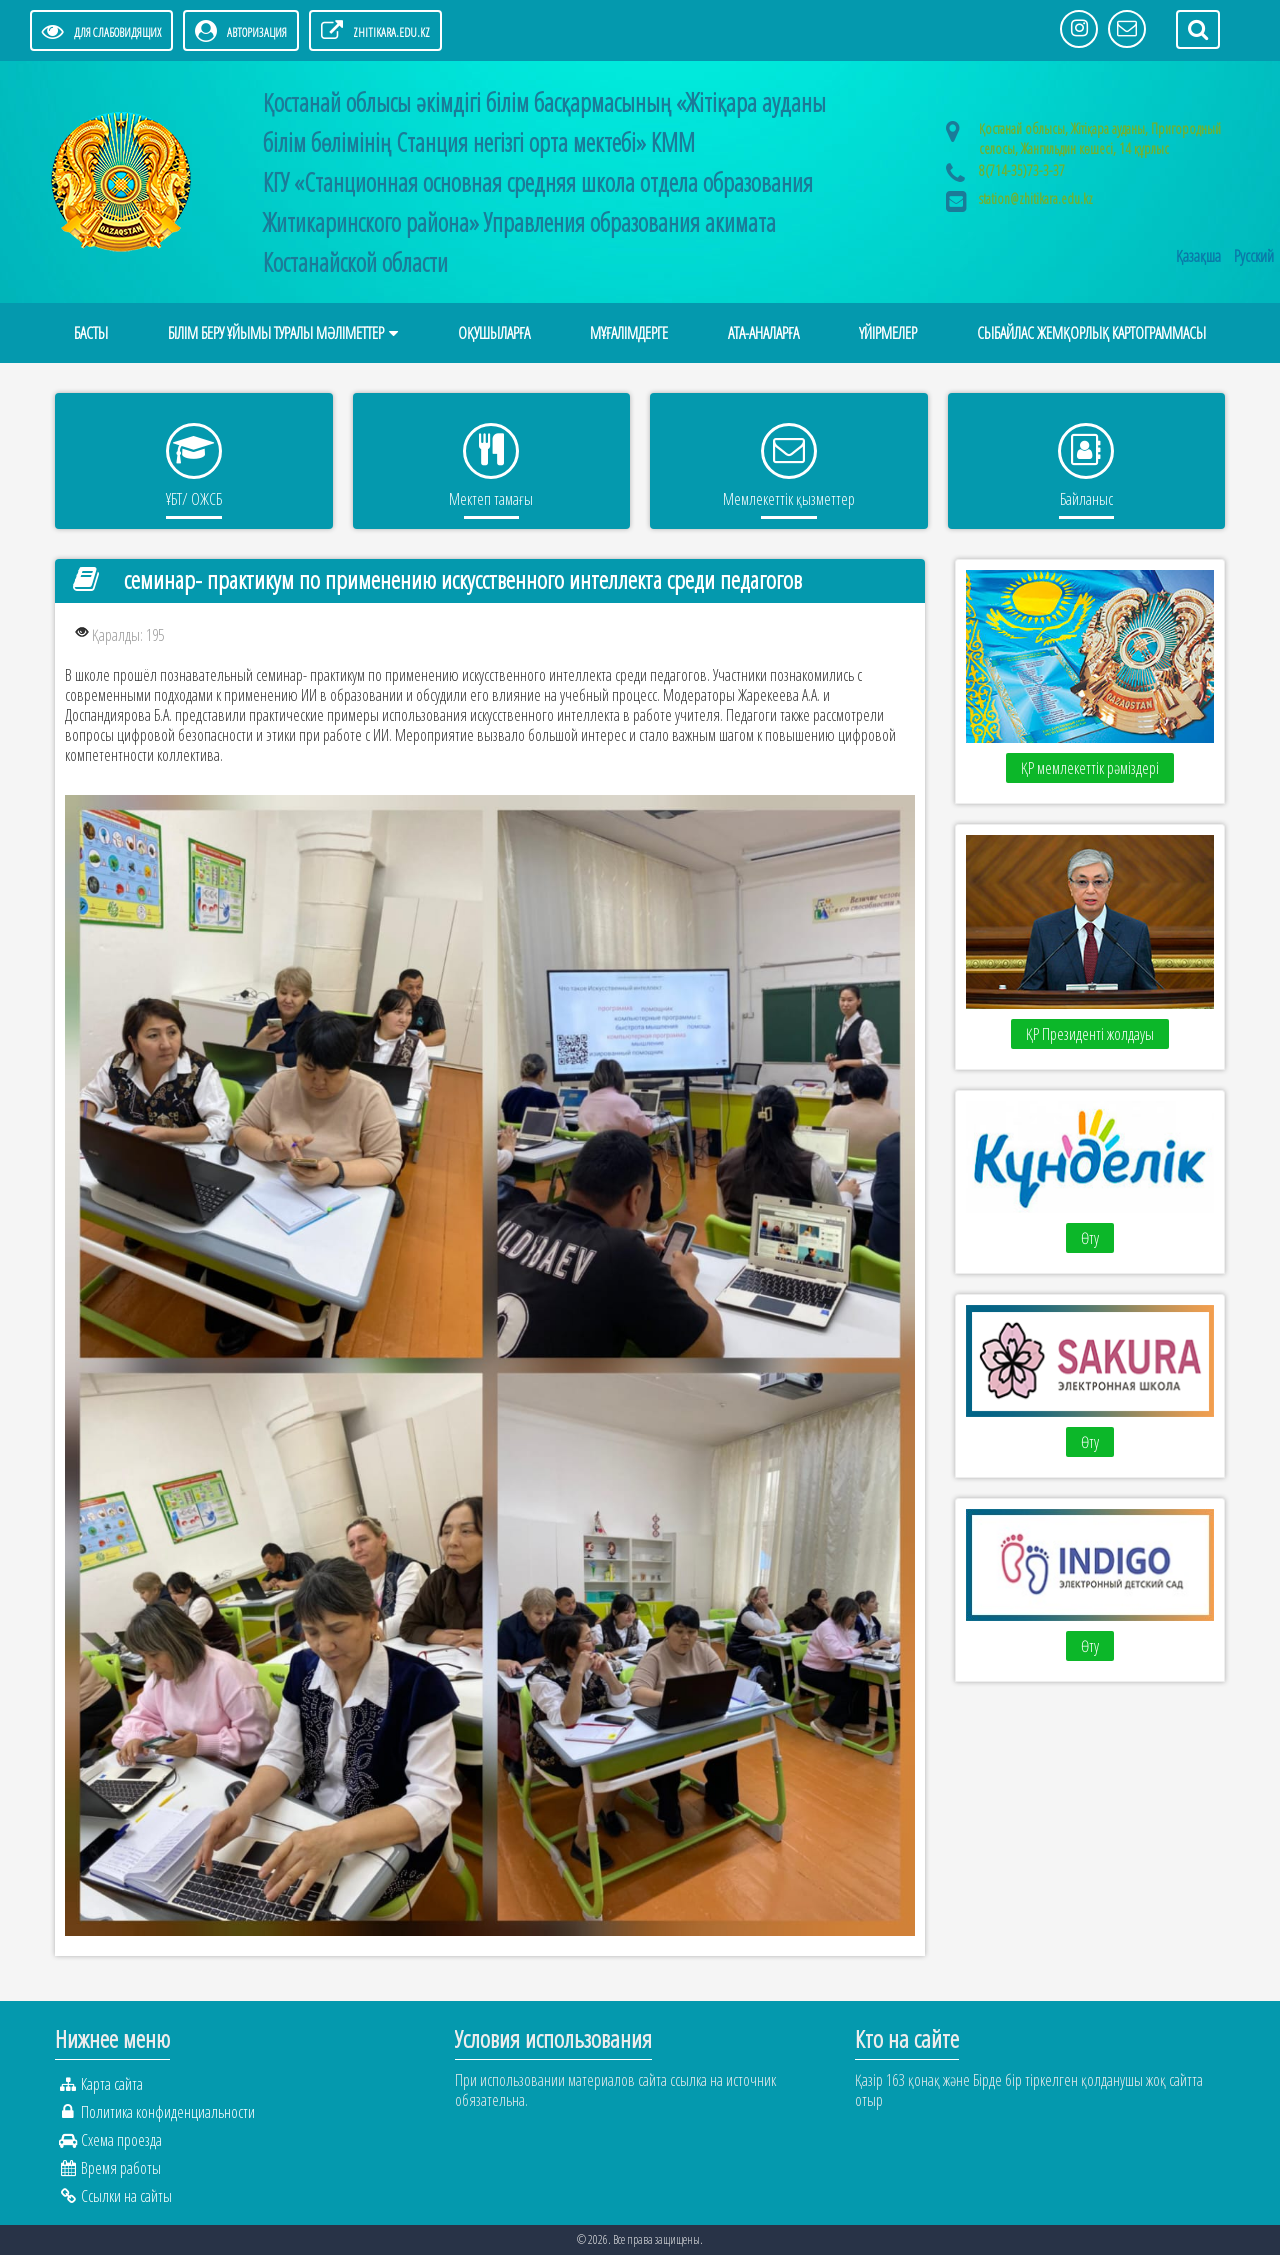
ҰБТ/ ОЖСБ (194, 499)
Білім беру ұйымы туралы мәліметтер (276, 333)
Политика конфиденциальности (168, 2112)
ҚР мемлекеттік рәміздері (1090, 768)
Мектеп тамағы (491, 499)
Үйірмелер (888, 333)
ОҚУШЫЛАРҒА (494, 333)
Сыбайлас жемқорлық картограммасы (1091, 333)
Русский (1254, 256)
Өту (1090, 1238)
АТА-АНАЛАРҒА (763, 333)
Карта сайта (112, 2084)
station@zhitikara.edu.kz (1036, 198)
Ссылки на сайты (126, 2196)
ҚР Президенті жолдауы (1090, 1034)
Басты (91, 333)
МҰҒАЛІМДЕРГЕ (629, 333)
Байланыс (1086, 499)
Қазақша (1200, 256)
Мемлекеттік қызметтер (789, 499)
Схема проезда (121, 2140)
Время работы (121, 2168)
